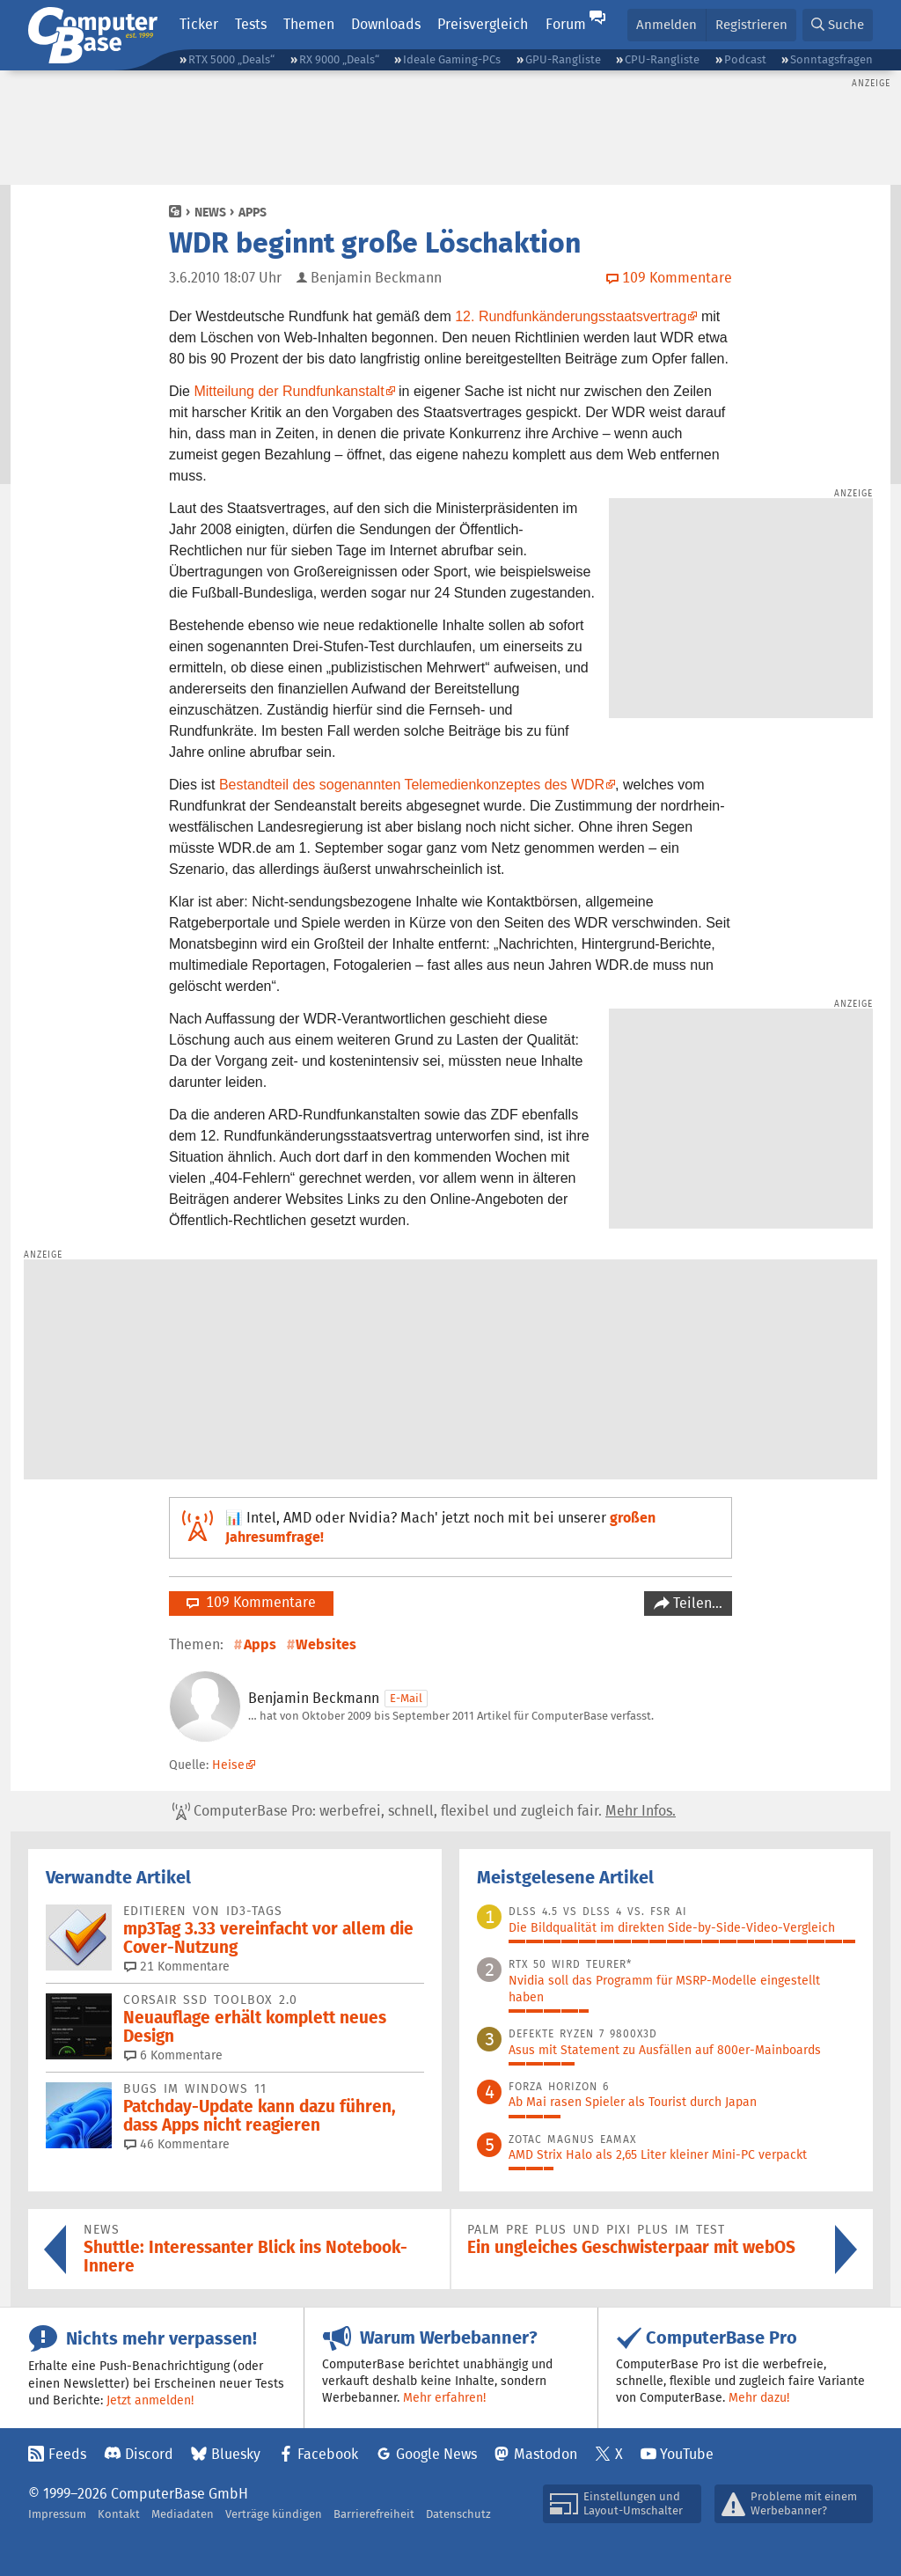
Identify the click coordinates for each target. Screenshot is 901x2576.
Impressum (57, 2514)
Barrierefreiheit (373, 2514)
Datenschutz (458, 2514)
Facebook (327, 2454)
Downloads (386, 24)
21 (177, 1966)
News (210, 212)
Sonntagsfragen (831, 59)
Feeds (67, 2454)
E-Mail (406, 1698)
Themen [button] (308, 24)
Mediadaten (182, 2514)
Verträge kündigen (273, 2514)
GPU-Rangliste (563, 59)
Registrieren (751, 24)
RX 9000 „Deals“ (339, 59)
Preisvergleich (482, 24)
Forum (566, 24)
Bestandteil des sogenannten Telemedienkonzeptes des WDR (411, 784)
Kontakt (119, 2514)
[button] (837, 25)
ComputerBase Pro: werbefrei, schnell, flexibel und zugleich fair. (424, 1811)
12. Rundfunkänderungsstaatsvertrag (570, 316)
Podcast (745, 59)
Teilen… (696, 1603)
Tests (251, 24)
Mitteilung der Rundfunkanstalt (289, 391)
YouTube (687, 2454)
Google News (436, 2454)
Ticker (198, 24)
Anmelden (666, 24)
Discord (149, 2454)
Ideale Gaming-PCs (452, 59)
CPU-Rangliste (662, 59)
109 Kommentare (251, 1602)
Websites (326, 1644)
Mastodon (545, 2454)
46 (177, 2144)
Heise (228, 1764)
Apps (252, 212)
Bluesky (235, 2454)
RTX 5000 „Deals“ (231, 59)
